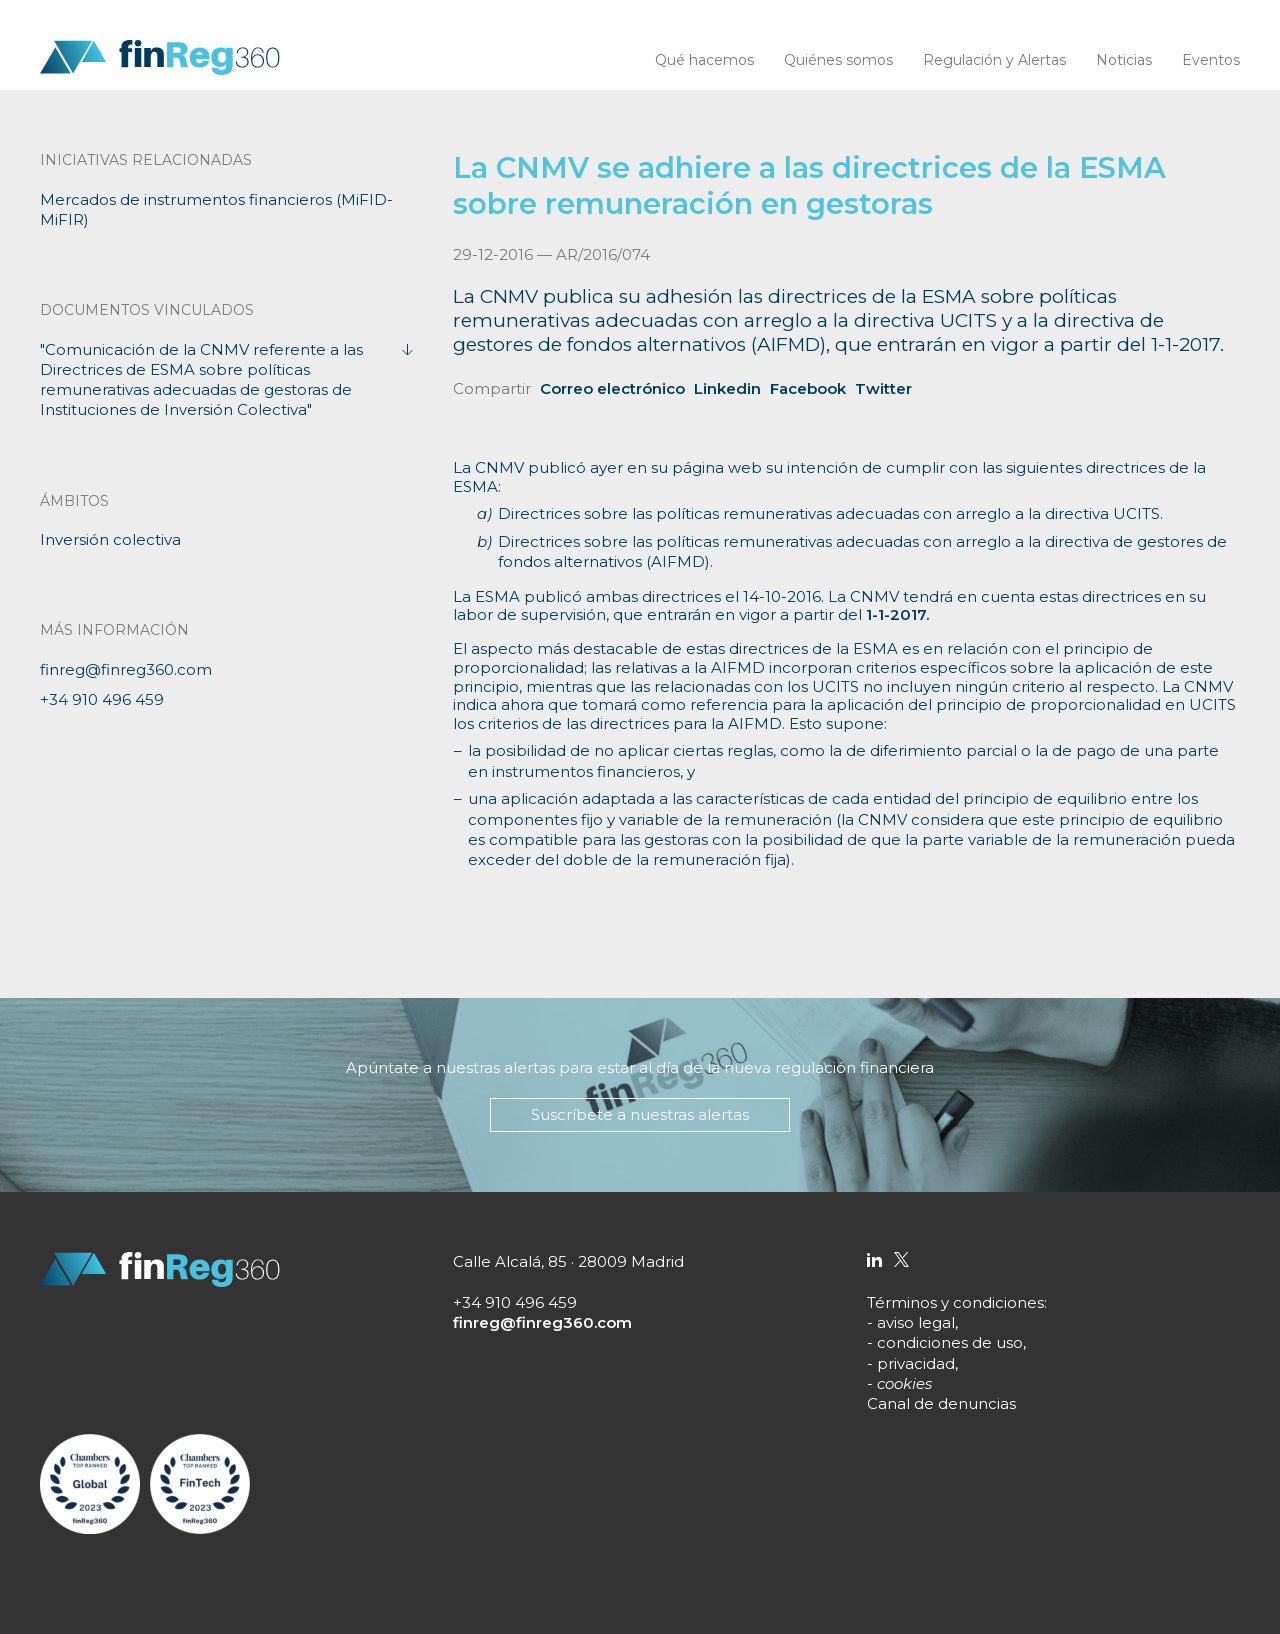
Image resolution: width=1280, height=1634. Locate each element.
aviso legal (916, 1322)
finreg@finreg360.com (126, 669)
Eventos (1211, 60)
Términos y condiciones (955, 1302)
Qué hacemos (704, 60)
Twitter (883, 388)
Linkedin (727, 388)
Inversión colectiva (110, 539)
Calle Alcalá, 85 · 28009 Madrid (568, 1261)
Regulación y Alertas (994, 60)
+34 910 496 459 (102, 699)
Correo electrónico (612, 388)
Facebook (808, 388)
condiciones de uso (950, 1342)
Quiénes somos (838, 60)
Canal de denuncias (941, 1403)
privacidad (916, 1363)
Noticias (1124, 60)
